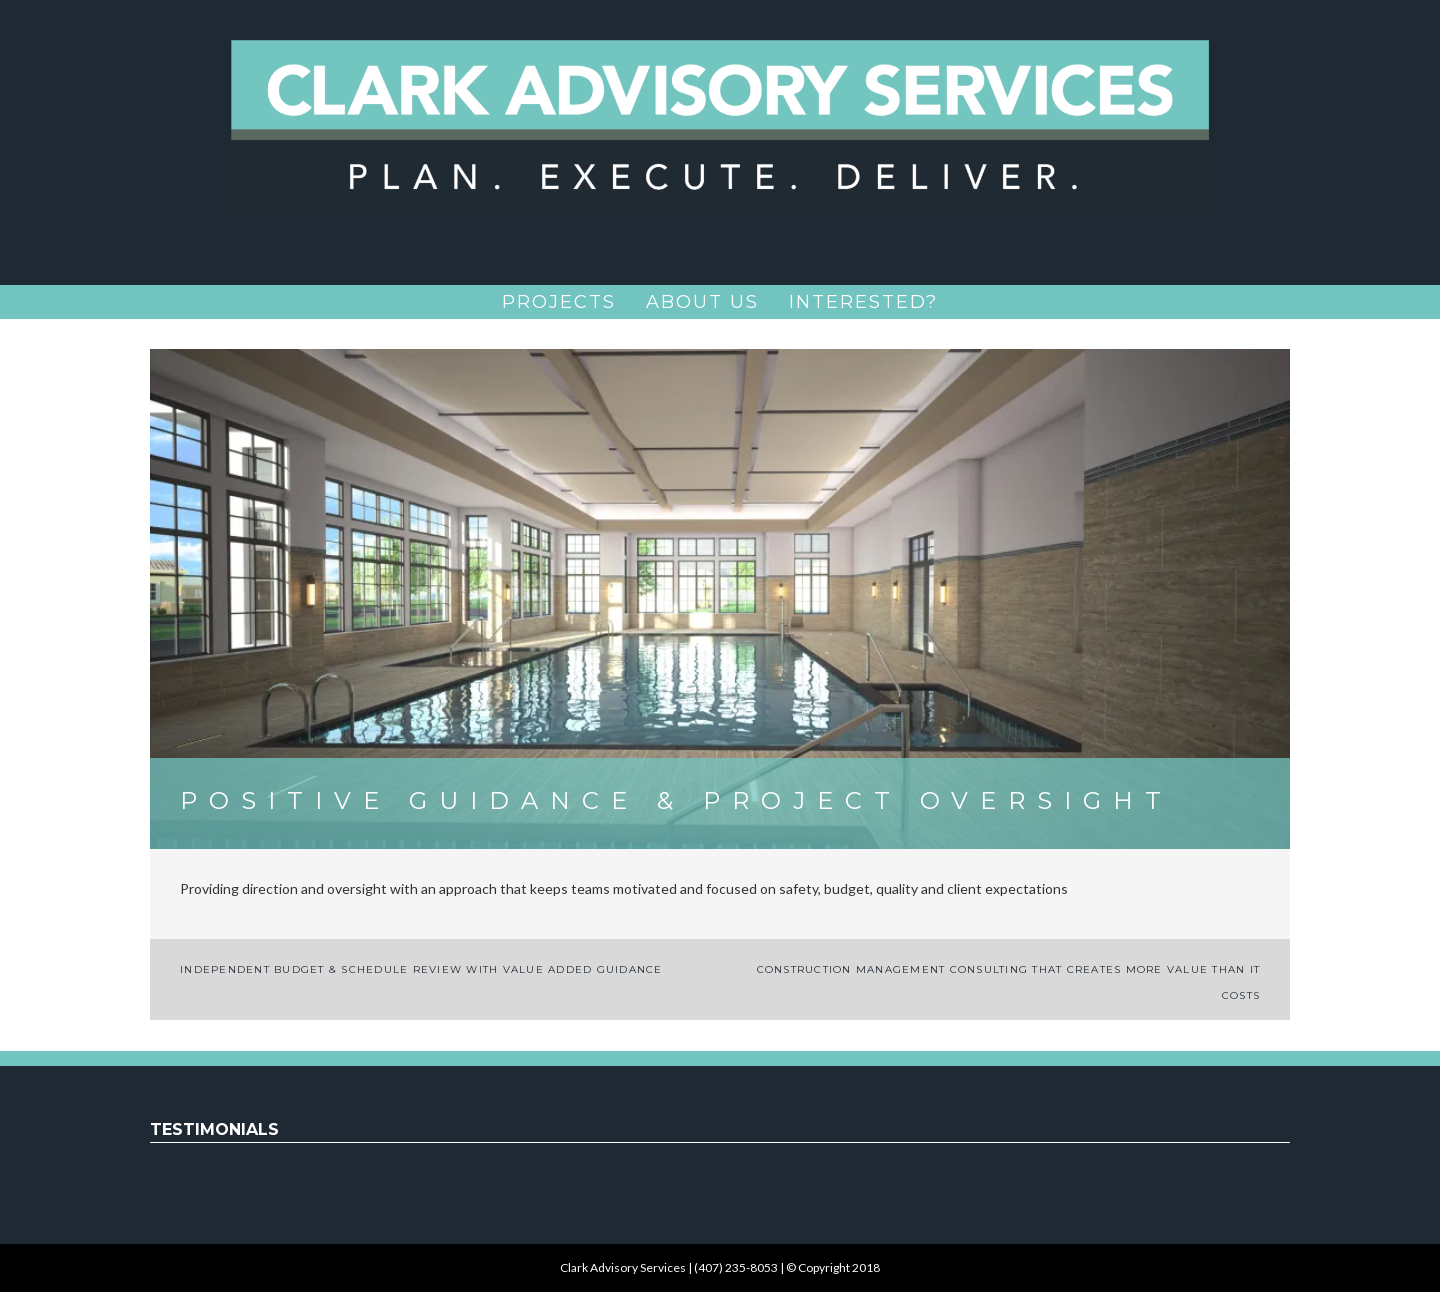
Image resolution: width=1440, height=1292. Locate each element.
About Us (702, 302)
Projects (559, 302)
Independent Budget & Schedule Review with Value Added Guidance (421, 969)
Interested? (863, 302)
